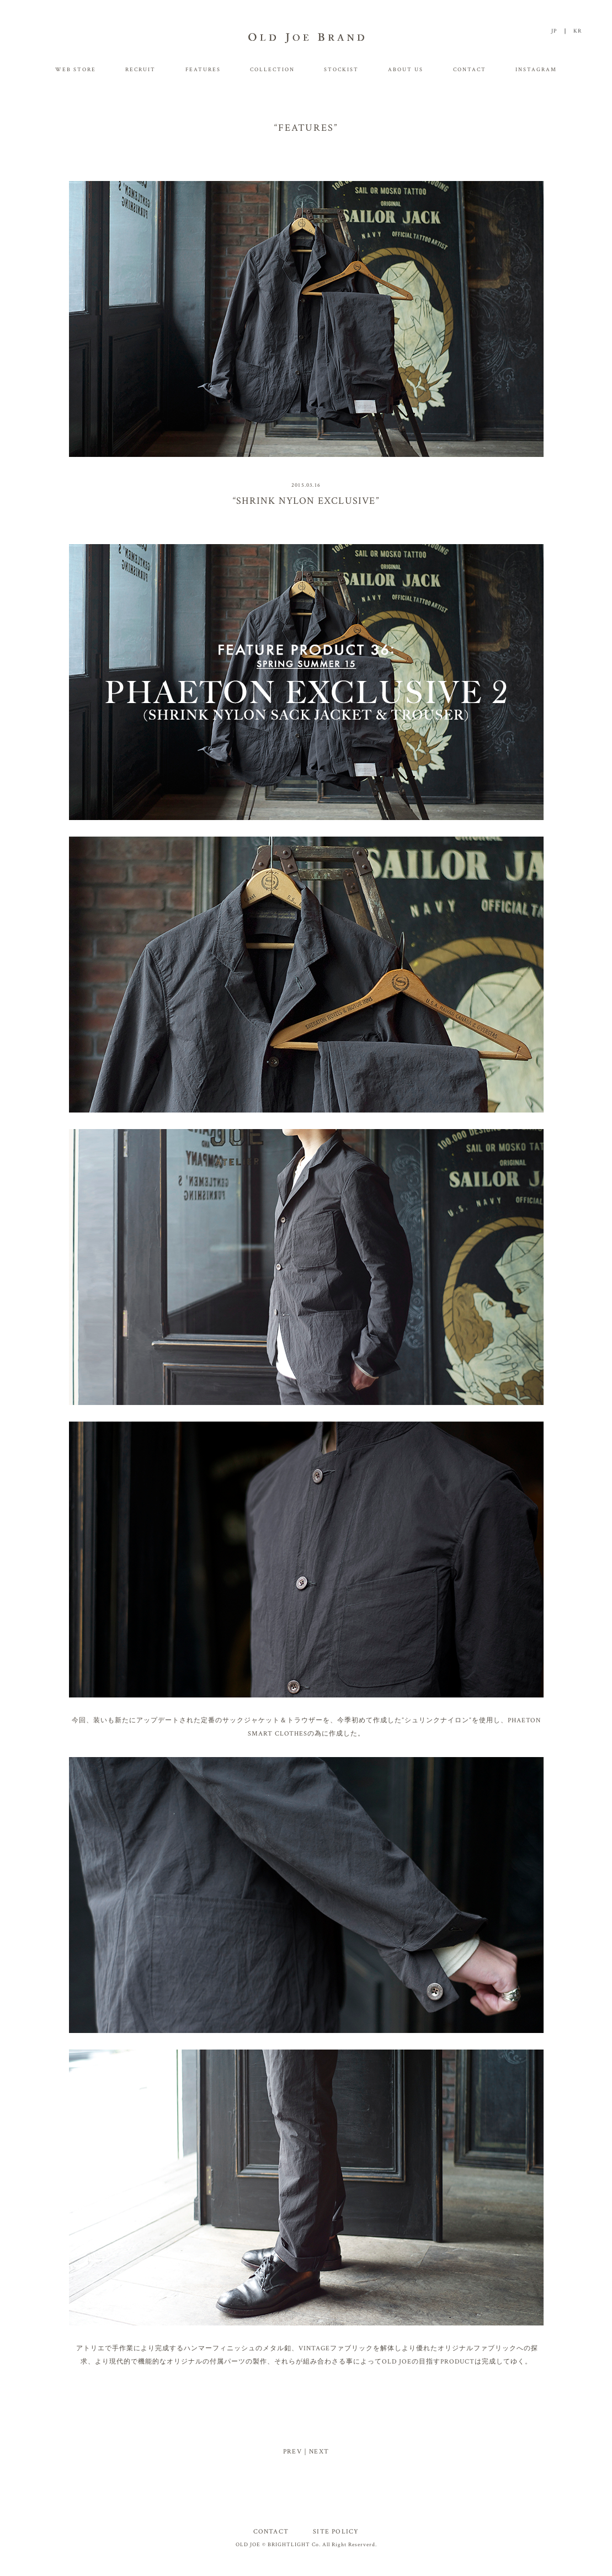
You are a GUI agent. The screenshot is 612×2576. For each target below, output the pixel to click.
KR (577, 31)
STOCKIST (341, 69)
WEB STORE (75, 69)
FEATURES (203, 69)
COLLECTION (272, 69)
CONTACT (469, 69)
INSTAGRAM (536, 69)
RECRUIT (140, 69)
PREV (292, 2451)
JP (554, 31)
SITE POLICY (336, 2531)
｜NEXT (315, 2451)
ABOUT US (405, 69)
